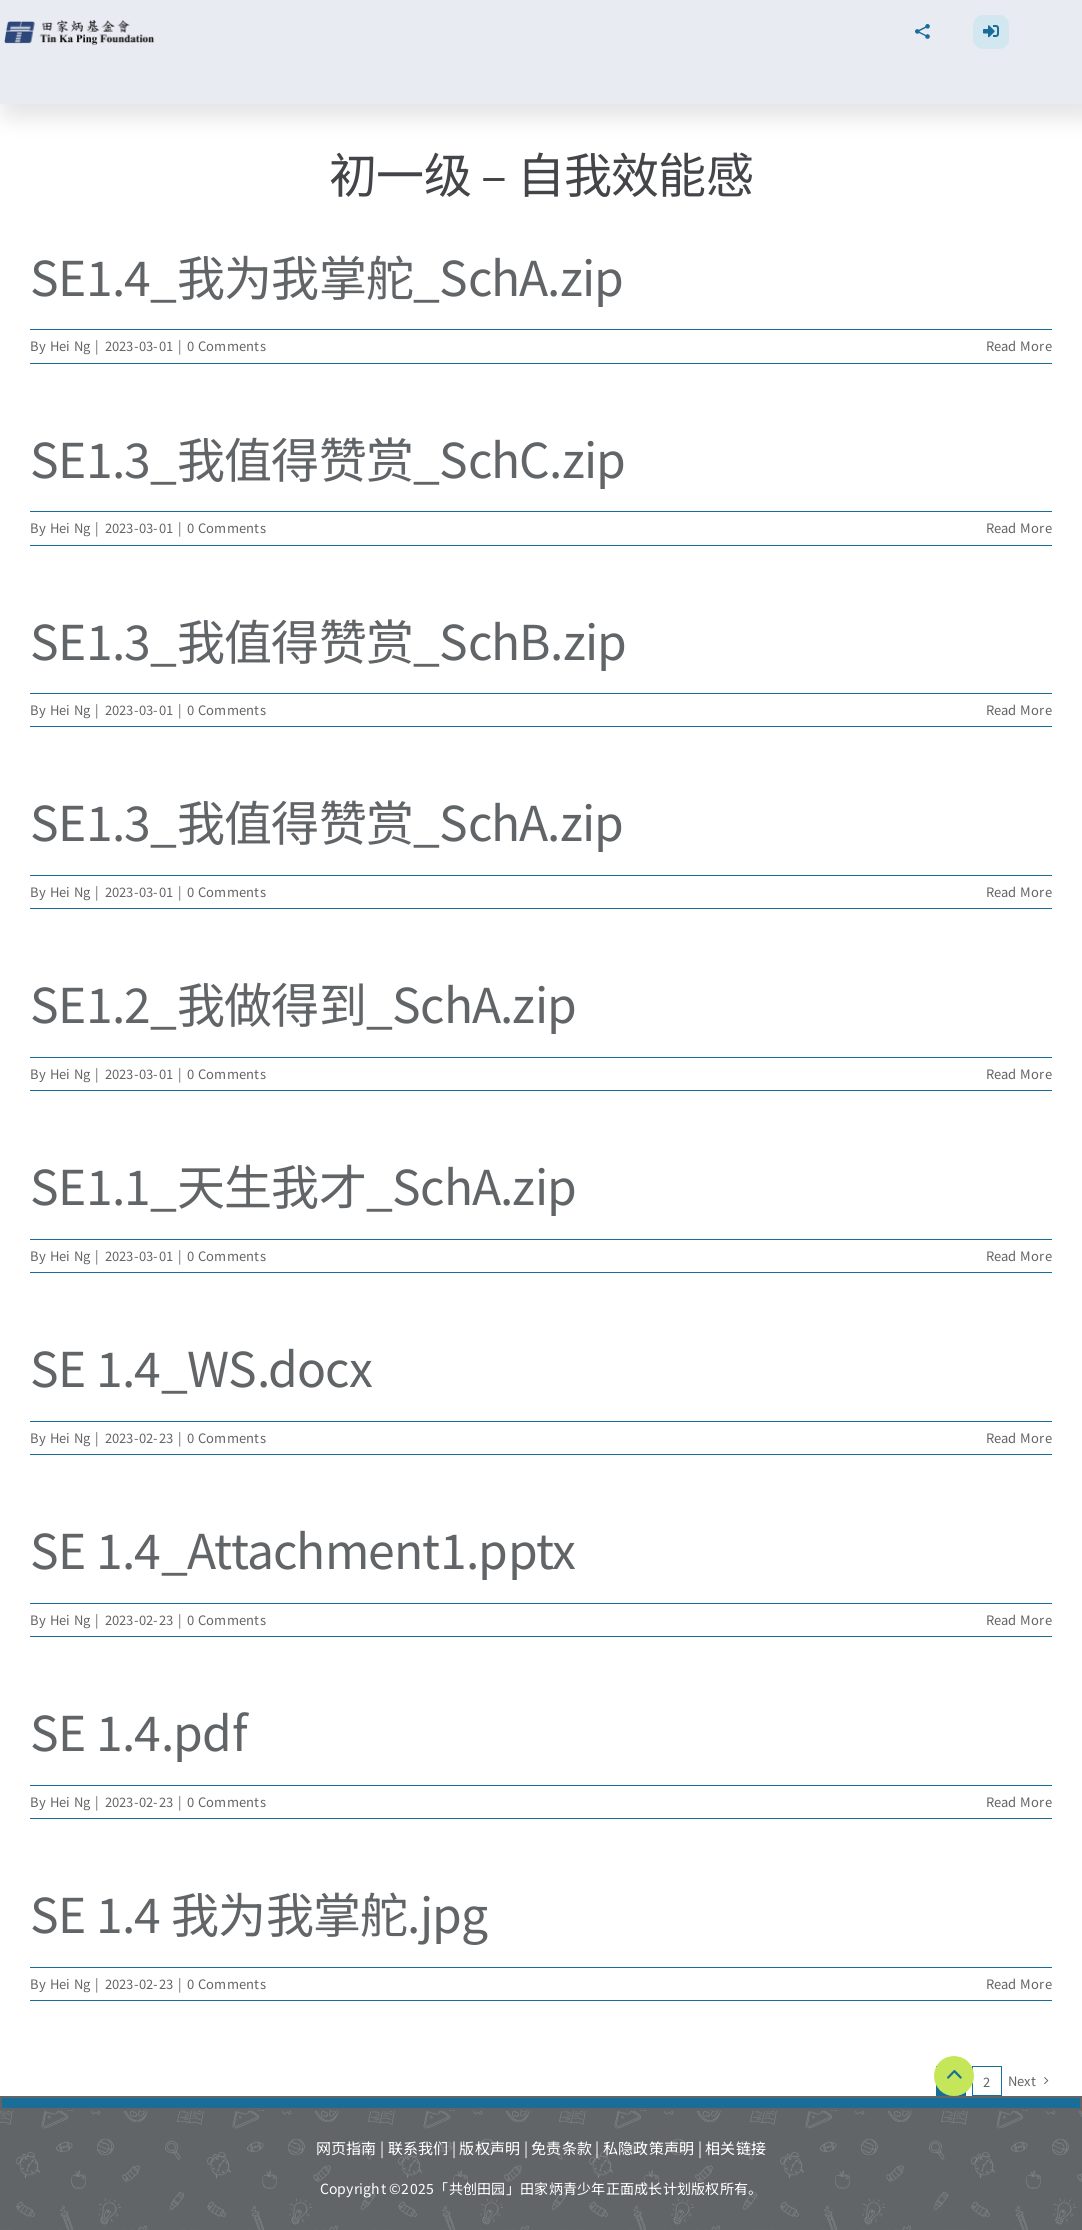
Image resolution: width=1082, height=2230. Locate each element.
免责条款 (561, 2147)
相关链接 (735, 2147)
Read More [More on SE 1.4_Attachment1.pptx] (1019, 1619)
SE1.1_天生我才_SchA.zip (303, 1184)
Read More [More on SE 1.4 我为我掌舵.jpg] (1019, 1983)
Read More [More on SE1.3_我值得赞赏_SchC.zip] (1019, 527)
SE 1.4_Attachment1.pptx (302, 1548)
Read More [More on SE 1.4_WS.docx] (1019, 1437)
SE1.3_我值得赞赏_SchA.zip (327, 820)
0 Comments (226, 345)
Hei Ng (70, 345)
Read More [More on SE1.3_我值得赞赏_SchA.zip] (1019, 891)
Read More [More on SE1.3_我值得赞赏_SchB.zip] (1019, 709)
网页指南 (346, 2147)
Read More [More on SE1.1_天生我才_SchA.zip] (1019, 1255)
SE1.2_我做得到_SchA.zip (303, 1002)
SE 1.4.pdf (138, 1730)
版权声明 (489, 2147)
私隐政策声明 (649, 2147)
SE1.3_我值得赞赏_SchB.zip (328, 639)
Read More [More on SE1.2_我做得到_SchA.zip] (1019, 1073)
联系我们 (418, 2147)
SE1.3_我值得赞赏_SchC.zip (328, 457)
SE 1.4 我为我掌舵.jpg (258, 1912)
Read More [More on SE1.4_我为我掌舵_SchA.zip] (1019, 345)
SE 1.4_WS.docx (201, 1366)
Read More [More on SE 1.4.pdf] (1019, 1801)
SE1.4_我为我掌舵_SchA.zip (327, 275)
